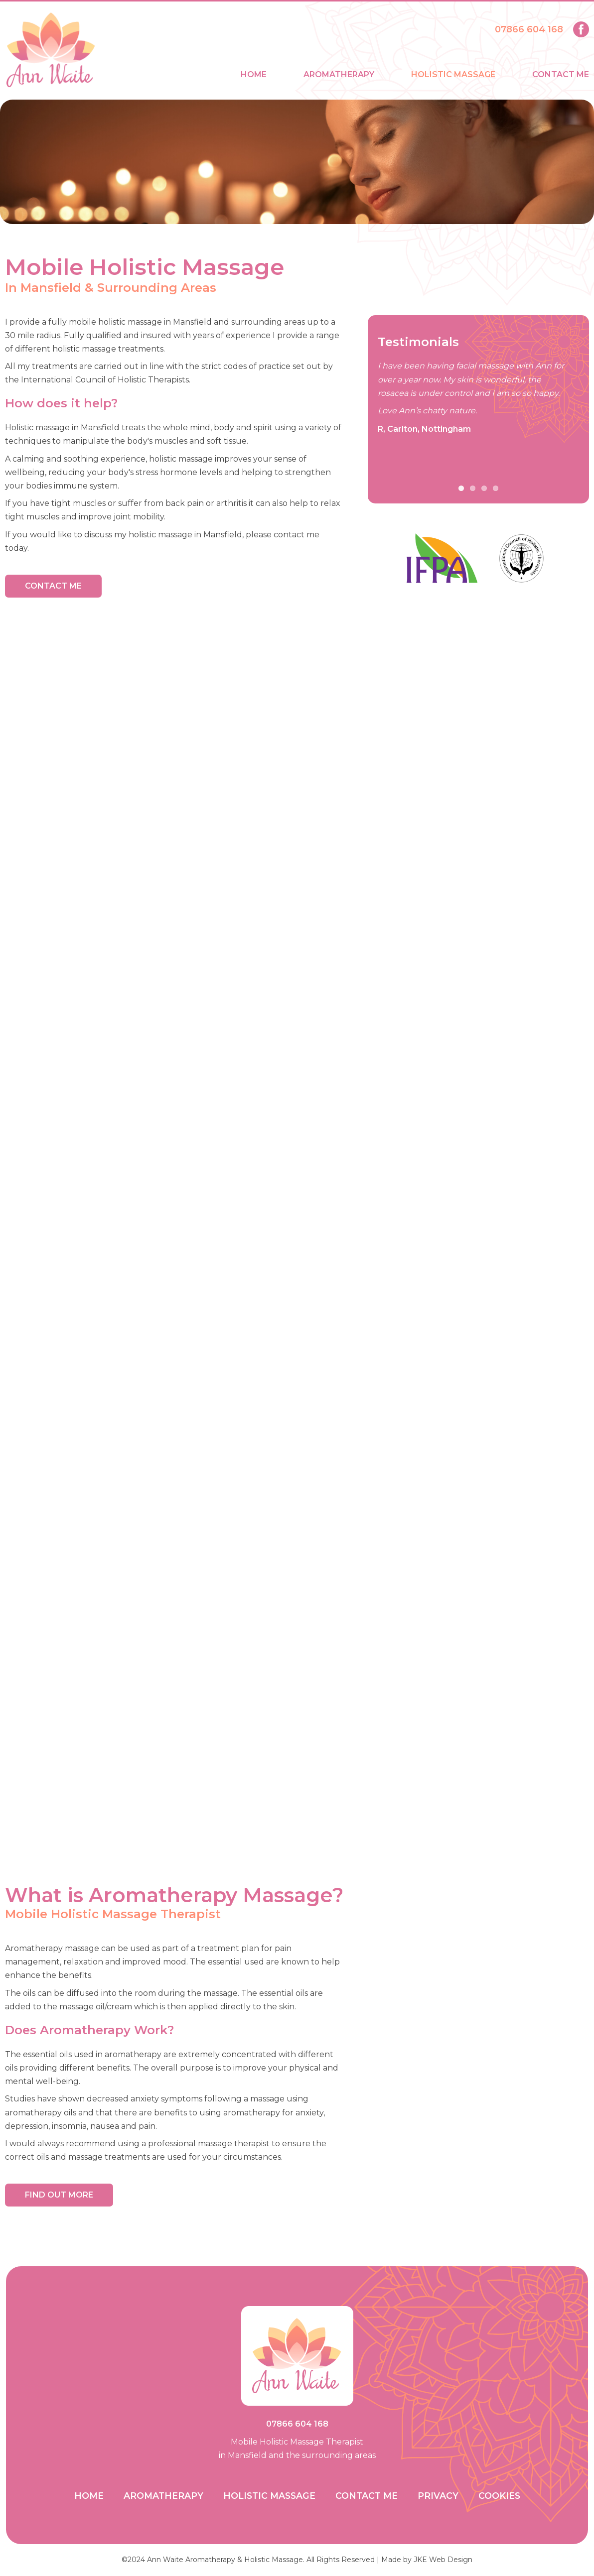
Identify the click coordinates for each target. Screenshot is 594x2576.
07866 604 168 (529, 29)
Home (254, 74)
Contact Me (560, 74)
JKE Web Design (443, 2559)
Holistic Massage (453, 74)
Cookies (499, 2495)
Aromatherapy (338, 74)
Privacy (438, 2495)
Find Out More (59, 2195)
